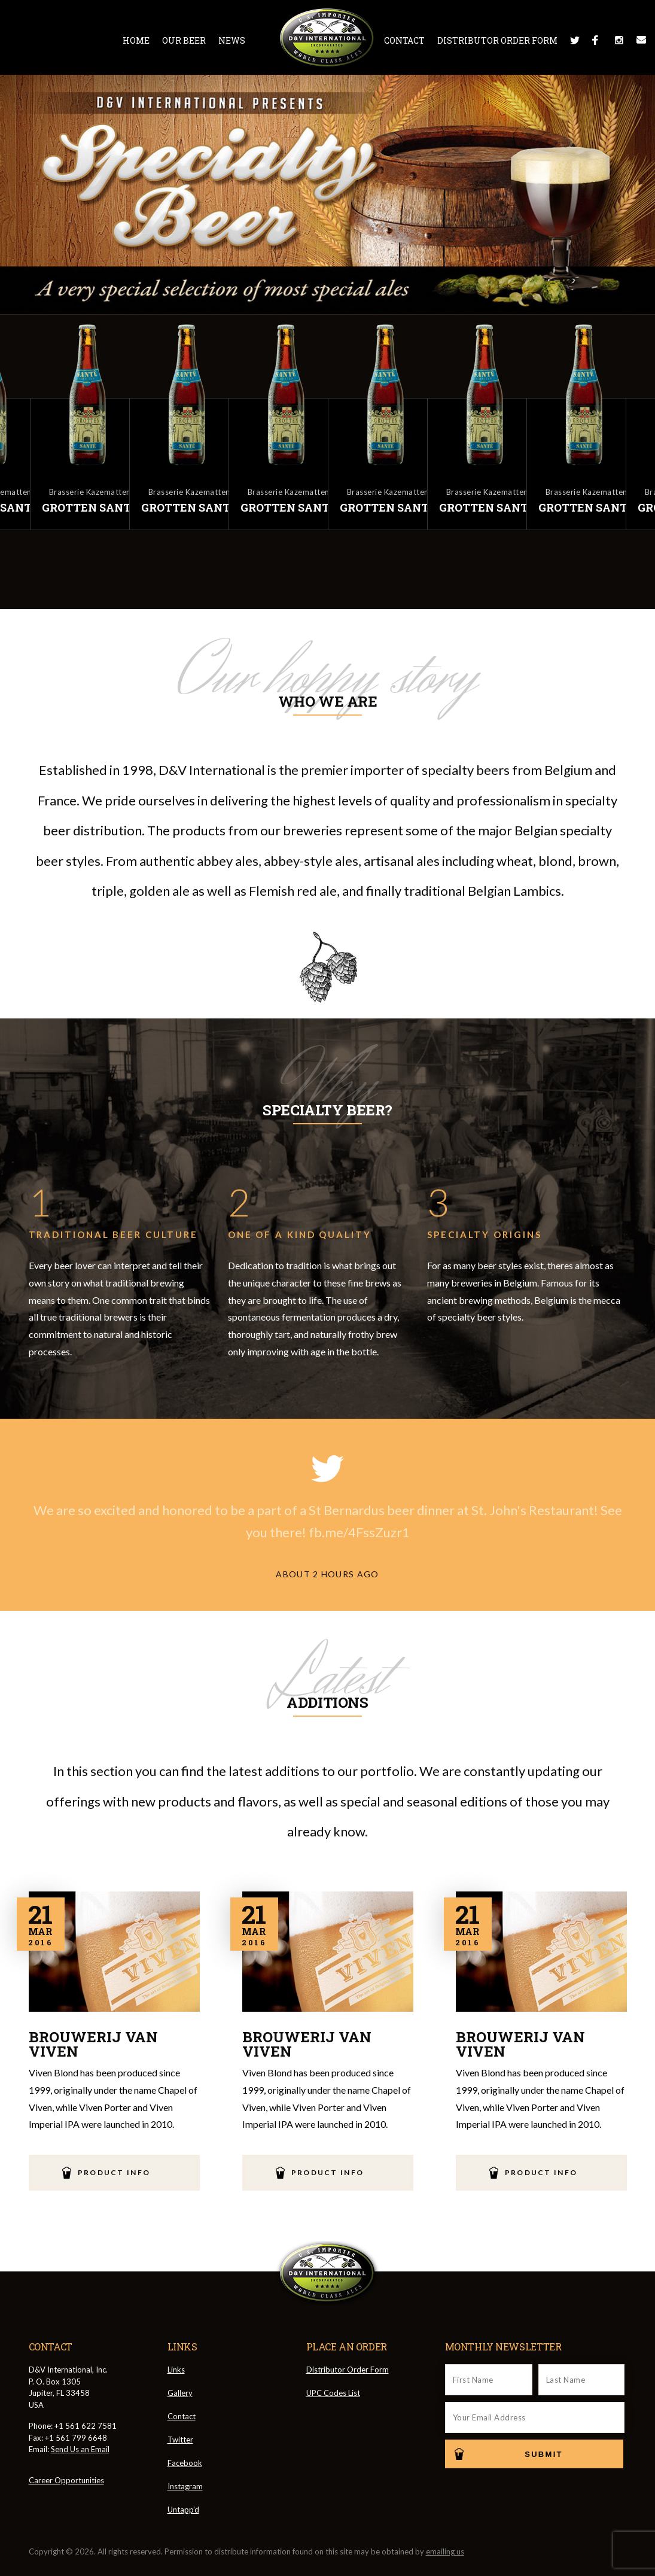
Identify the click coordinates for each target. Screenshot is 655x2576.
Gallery (180, 2393)
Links (176, 2369)
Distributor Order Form (497, 40)
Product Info (114, 2172)
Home (136, 40)
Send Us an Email (80, 2449)
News (231, 40)
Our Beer (184, 40)
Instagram (619, 40)
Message (641, 40)
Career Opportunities (66, 2480)
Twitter (575, 40)
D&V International (327, 38)
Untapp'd (183, 2509)
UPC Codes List (333, 2393)
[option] (377, 425)
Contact (404, 40)
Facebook (597, 40)
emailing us (445, 2551)
